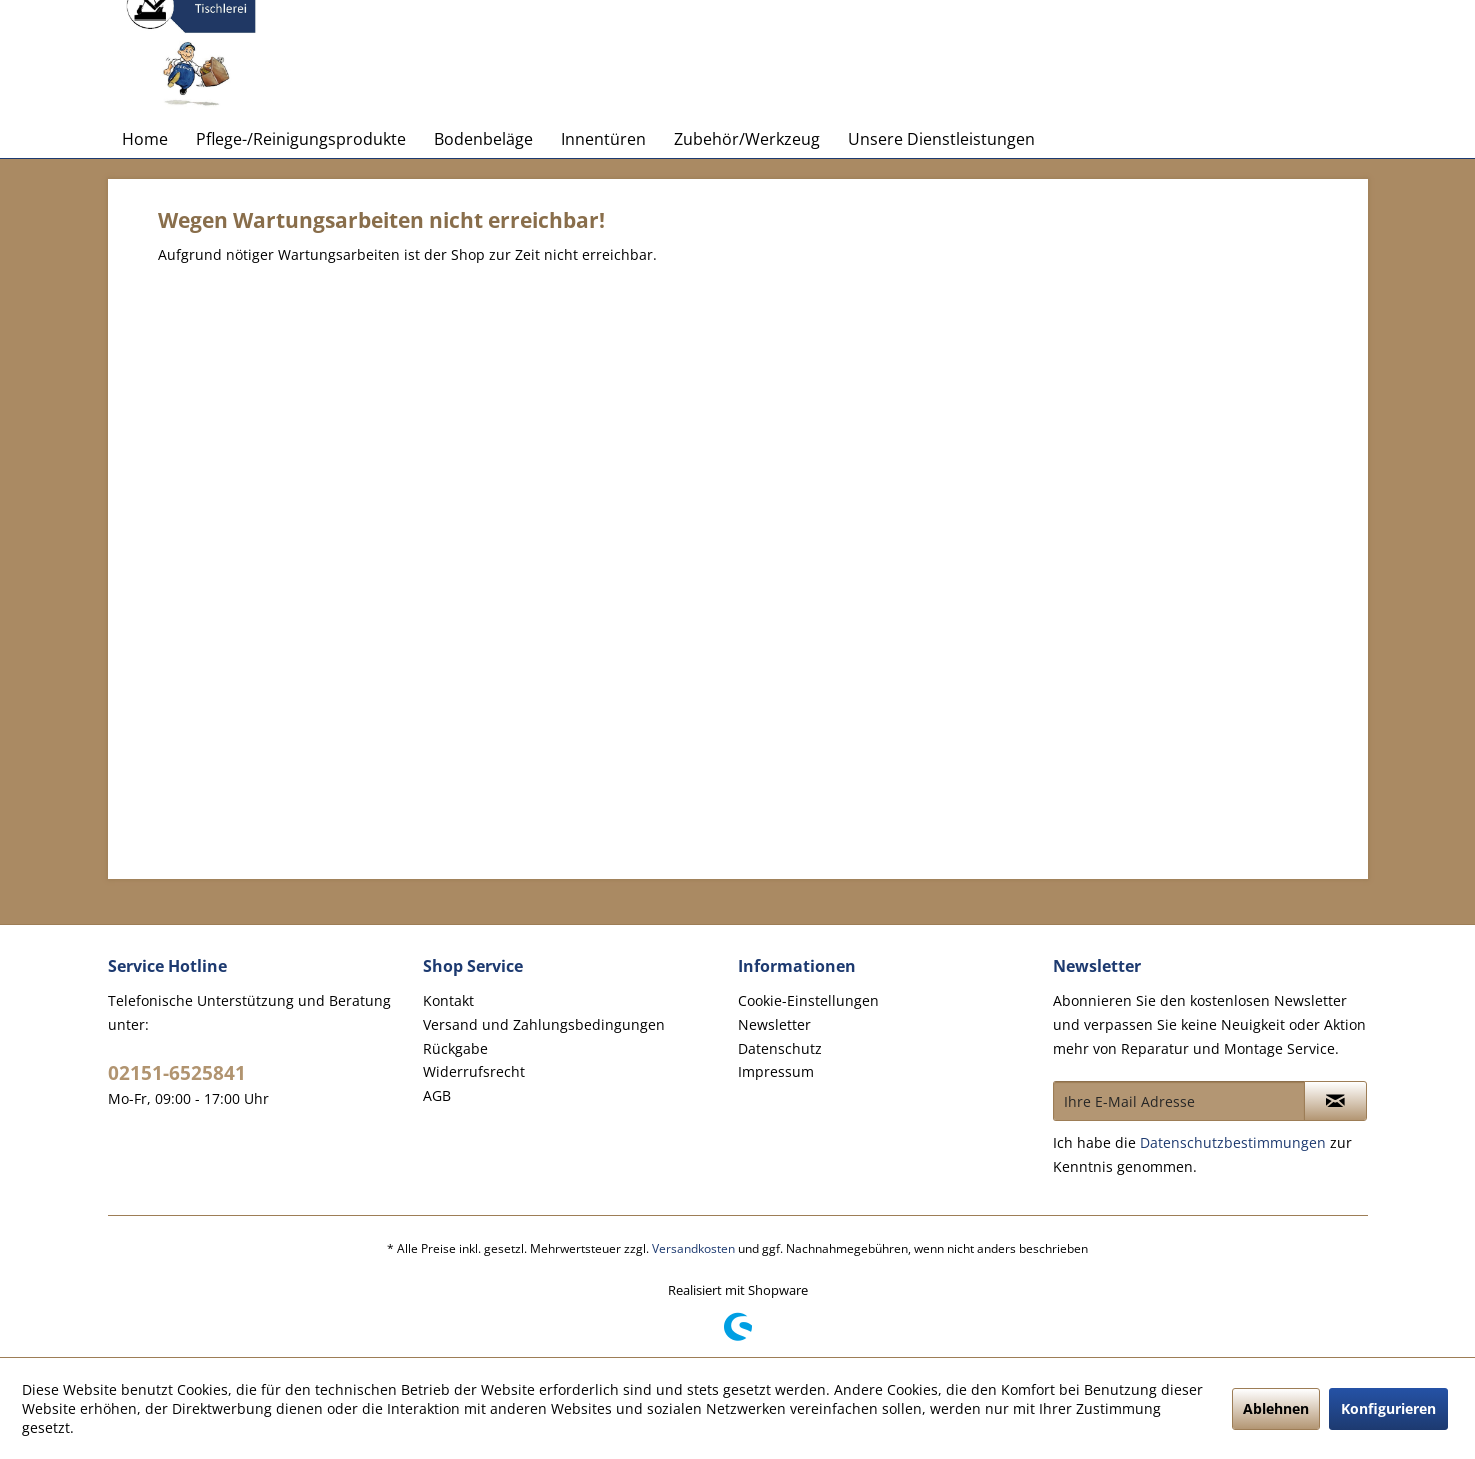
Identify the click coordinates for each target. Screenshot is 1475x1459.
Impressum (776, 1071)
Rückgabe (455, 1048)
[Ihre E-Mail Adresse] (1179, 1101)
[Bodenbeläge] (483, 139)
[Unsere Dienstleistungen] (941, 139)
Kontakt (448, 1000)
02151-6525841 (177, 1073)
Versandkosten (693, 1248)
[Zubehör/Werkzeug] (747, 139)
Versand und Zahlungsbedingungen (544, 1024)
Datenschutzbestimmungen (1233, 1142)
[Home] (145, 139)
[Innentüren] (603, 139)
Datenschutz (780, 1048)
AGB (437, 1095)
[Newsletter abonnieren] (1335, 1101)
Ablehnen (1276, 1408)
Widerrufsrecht (474, 1071)
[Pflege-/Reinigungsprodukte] (301, 139)
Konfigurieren (1388, 1408)
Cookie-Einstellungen (808, 1000)
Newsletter (774, 1024)
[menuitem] (145, 139)
